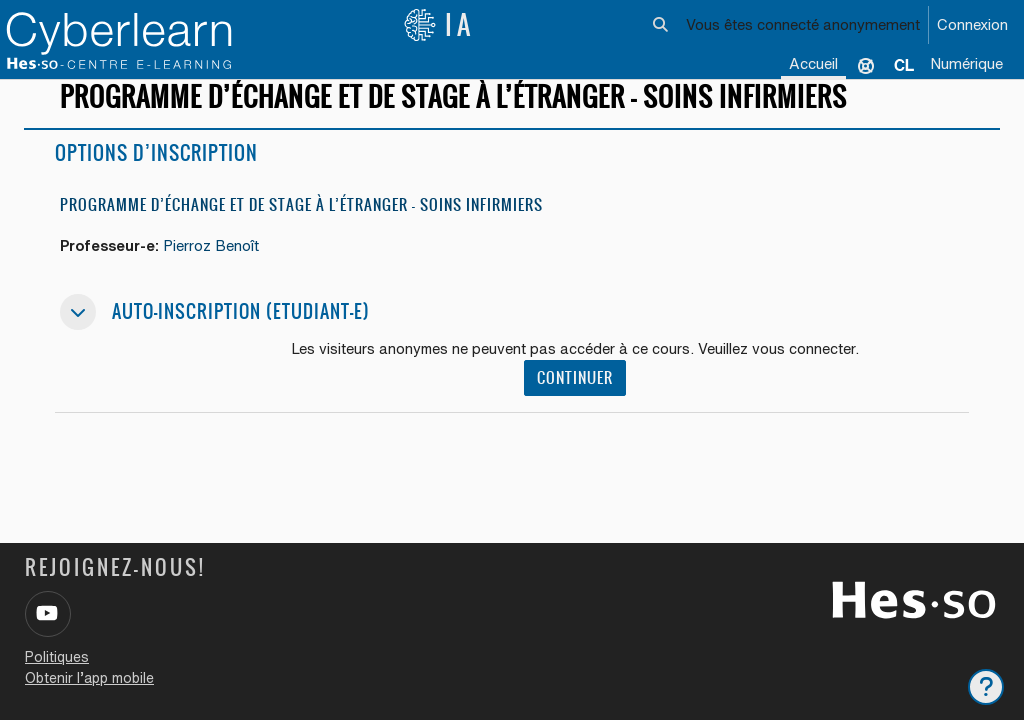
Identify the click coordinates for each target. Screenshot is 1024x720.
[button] (660, 25)
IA (439, 25)
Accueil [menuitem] (813, 63)
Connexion (972, 24)
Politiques (57, 657)
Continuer (576, 395)
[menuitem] (904, 65)
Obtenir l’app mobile (89, 678)
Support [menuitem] (866, 65)
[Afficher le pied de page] (986, 687)
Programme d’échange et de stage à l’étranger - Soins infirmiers (301, 222)
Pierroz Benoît (218, 263)
